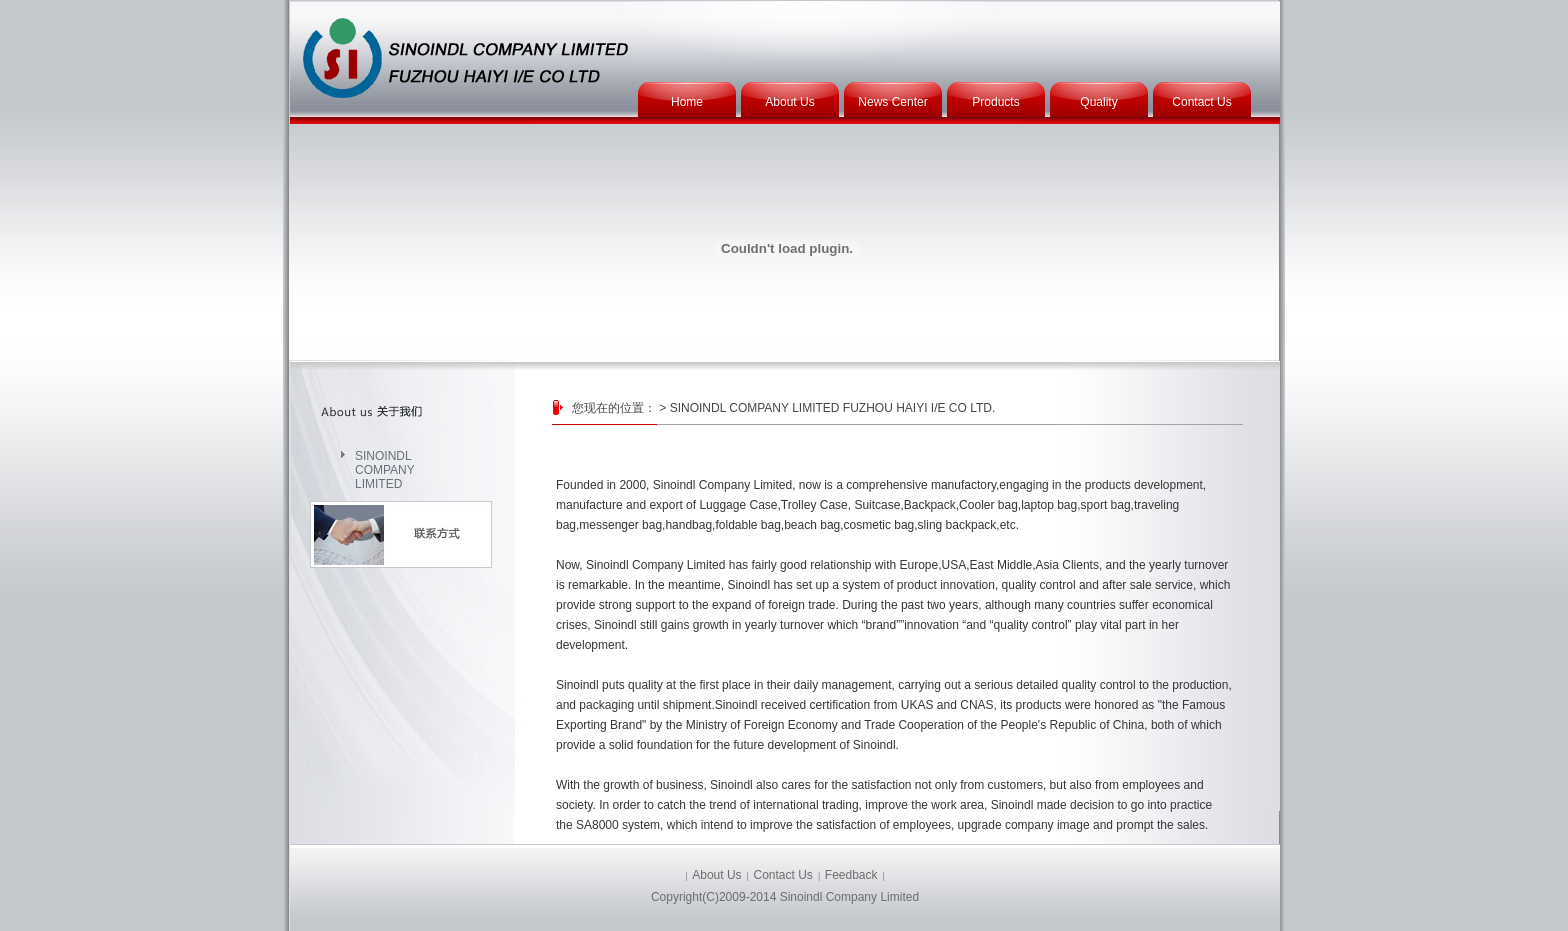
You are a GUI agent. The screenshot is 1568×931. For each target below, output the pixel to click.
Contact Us (1201, 102)
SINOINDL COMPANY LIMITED (385, 464)
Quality (1098, 102)
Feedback (851, 875)
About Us (789, 102)
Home (687, 102)
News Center (892, 102)
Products (995, 102)
